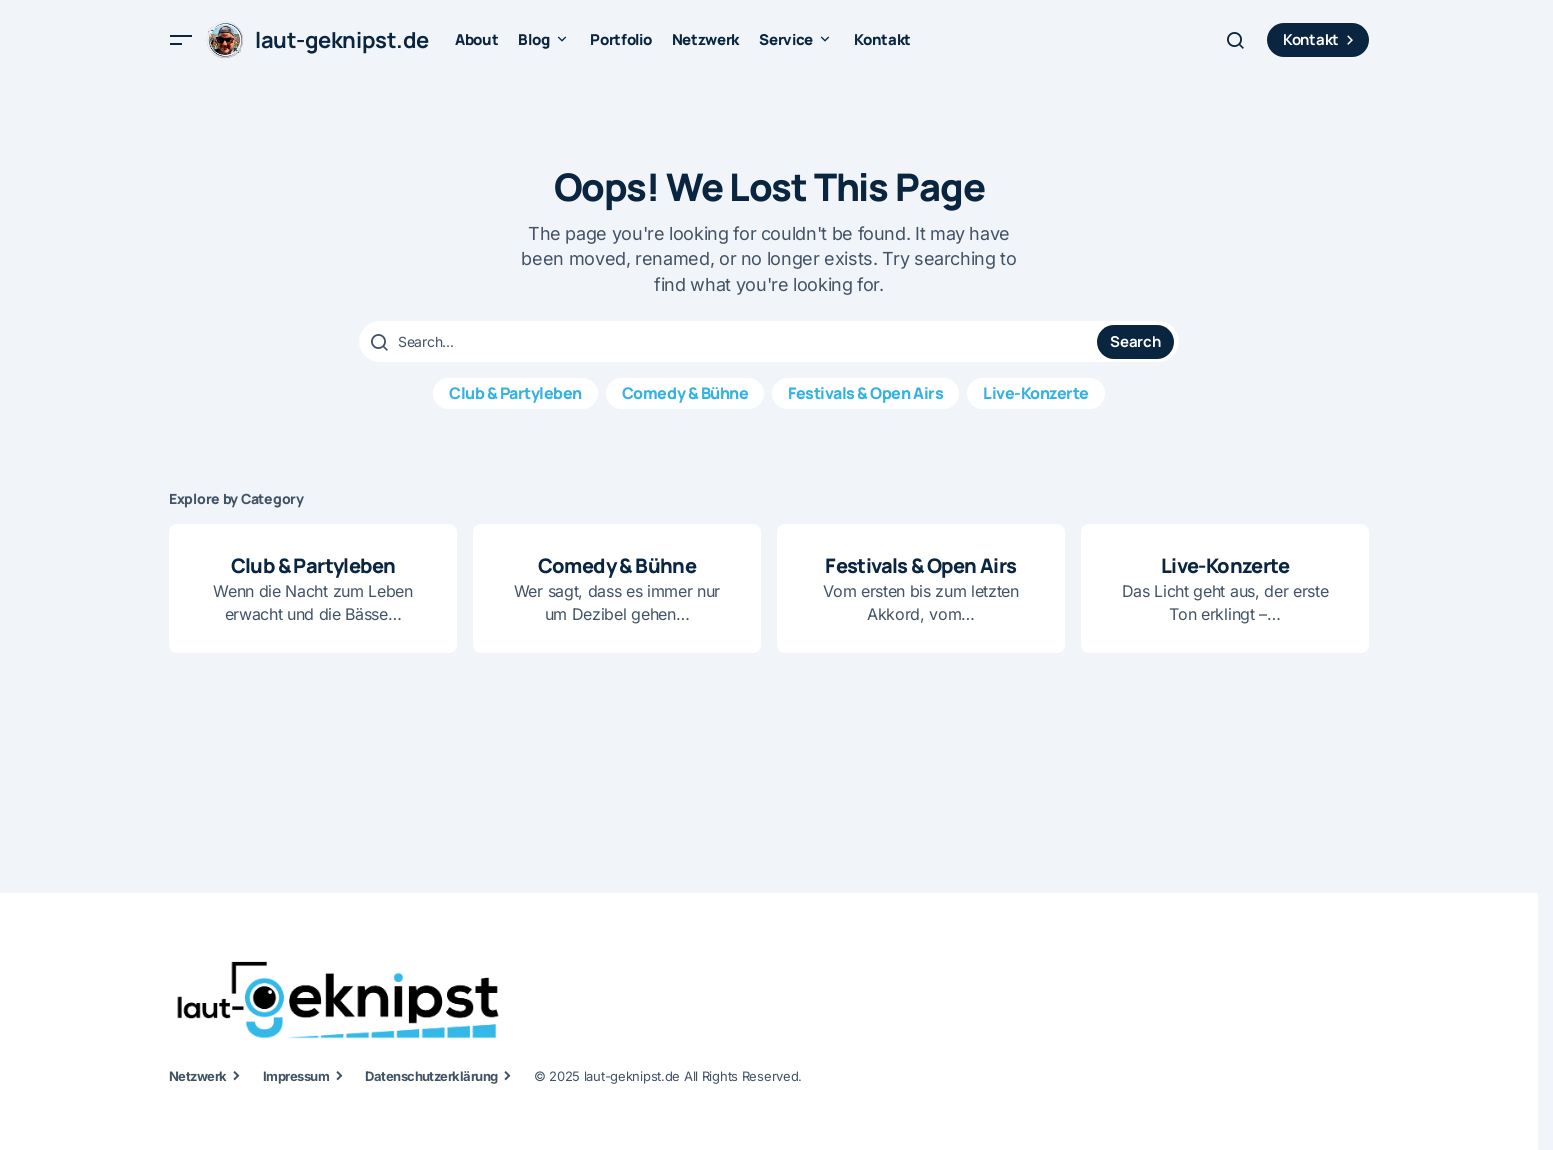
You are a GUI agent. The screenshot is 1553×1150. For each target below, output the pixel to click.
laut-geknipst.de (342, 40)
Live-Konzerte (1036, 393)
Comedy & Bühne (685, 393)
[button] (181, 40)
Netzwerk (198, 1076)
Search (1135, 341)
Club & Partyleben (515, 393)
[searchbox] (730, 342)
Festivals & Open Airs (865, 393)
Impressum (296, 1076)
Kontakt (1321, 39)
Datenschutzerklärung (431, 1076)
